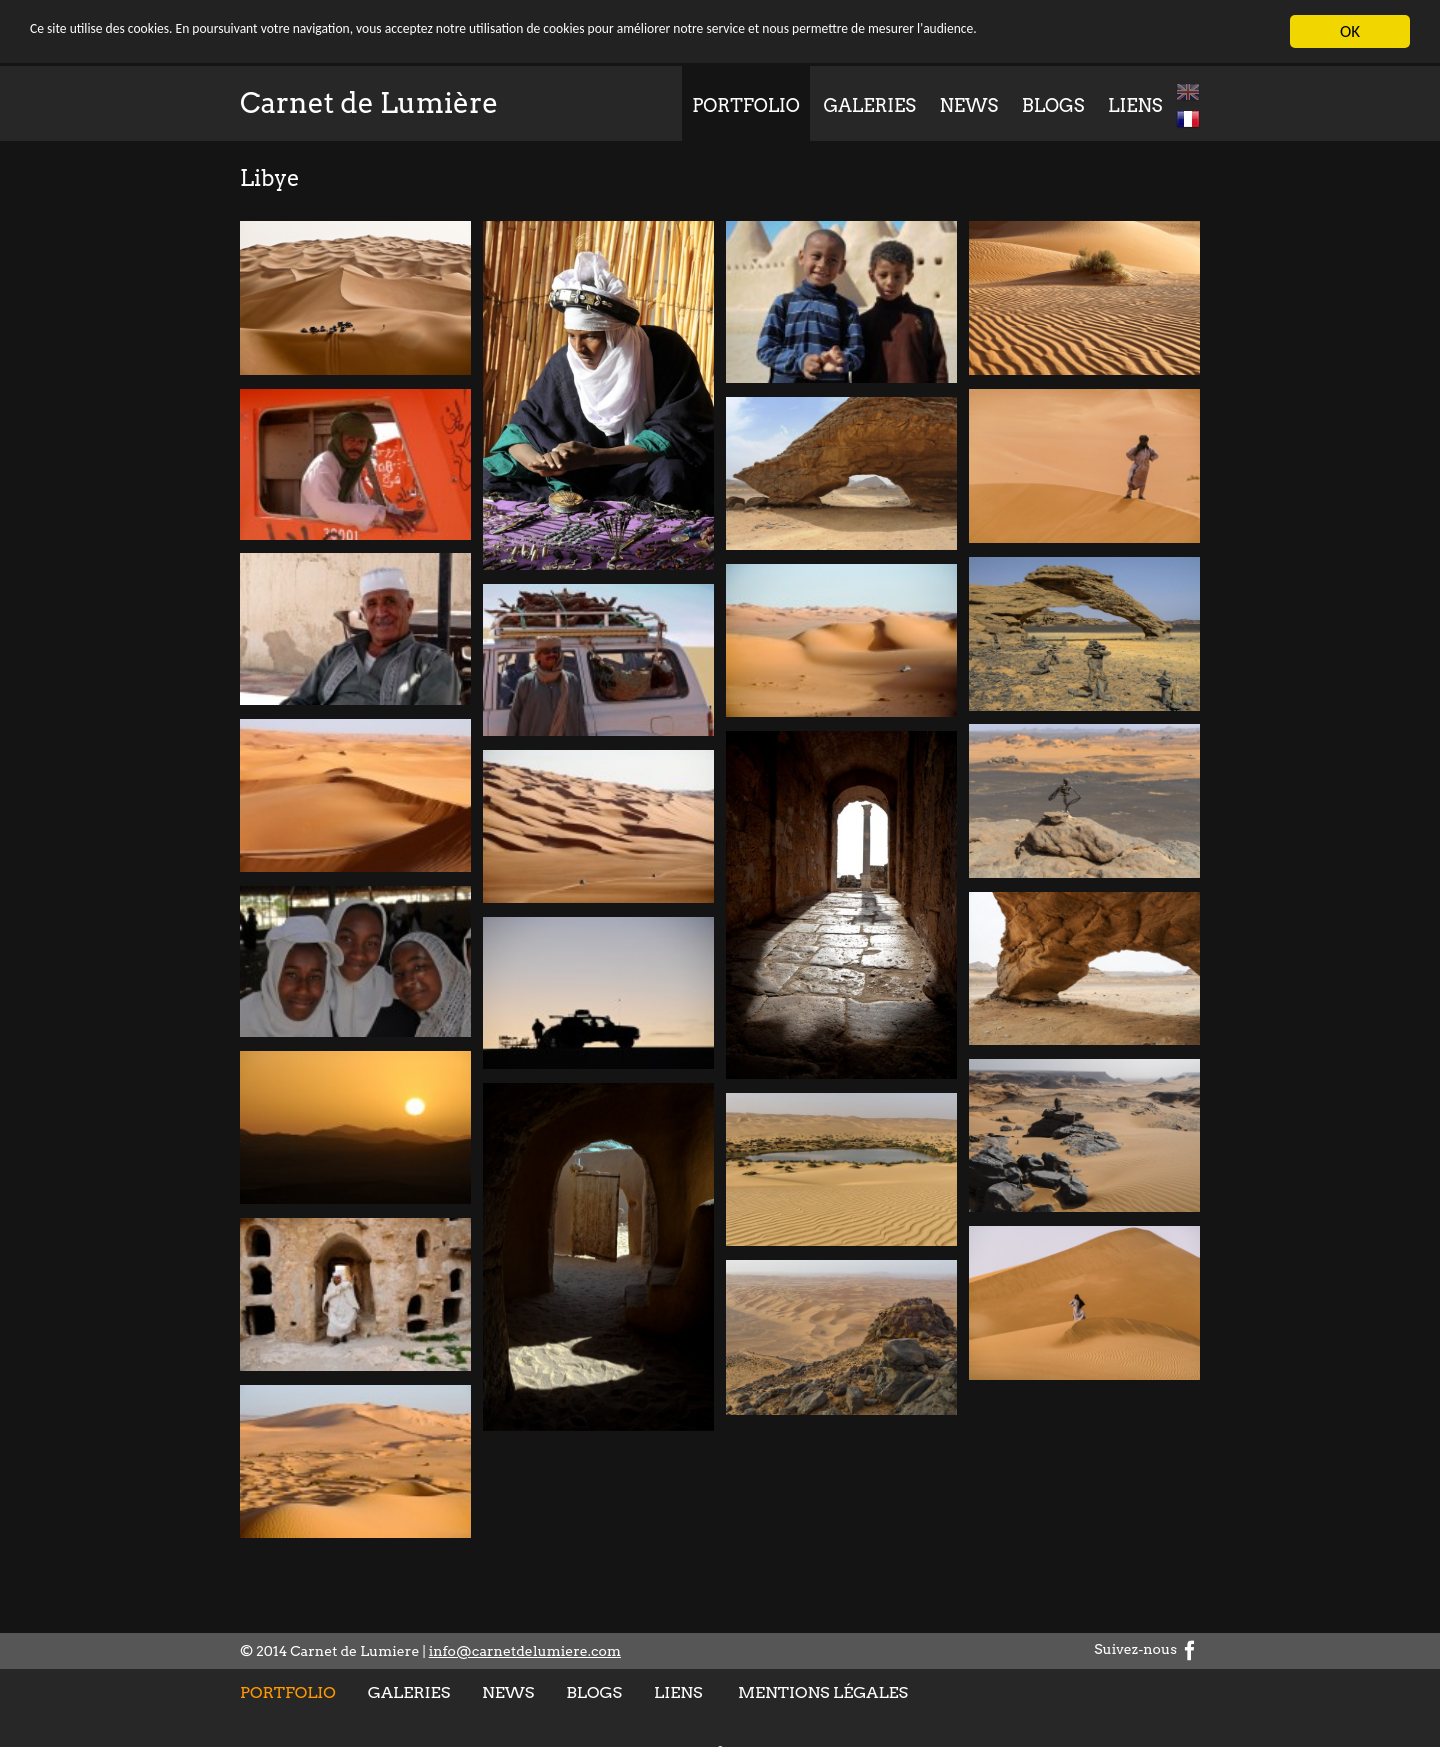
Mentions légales (823, 1692)
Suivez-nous (1147, 1649)
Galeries (869, 105)
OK (1350, 31)
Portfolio (746, 105)
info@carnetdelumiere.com (525, 1651)
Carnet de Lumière (369, 103)
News (969, 105)
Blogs (1053, 105)
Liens (1135, 105)
